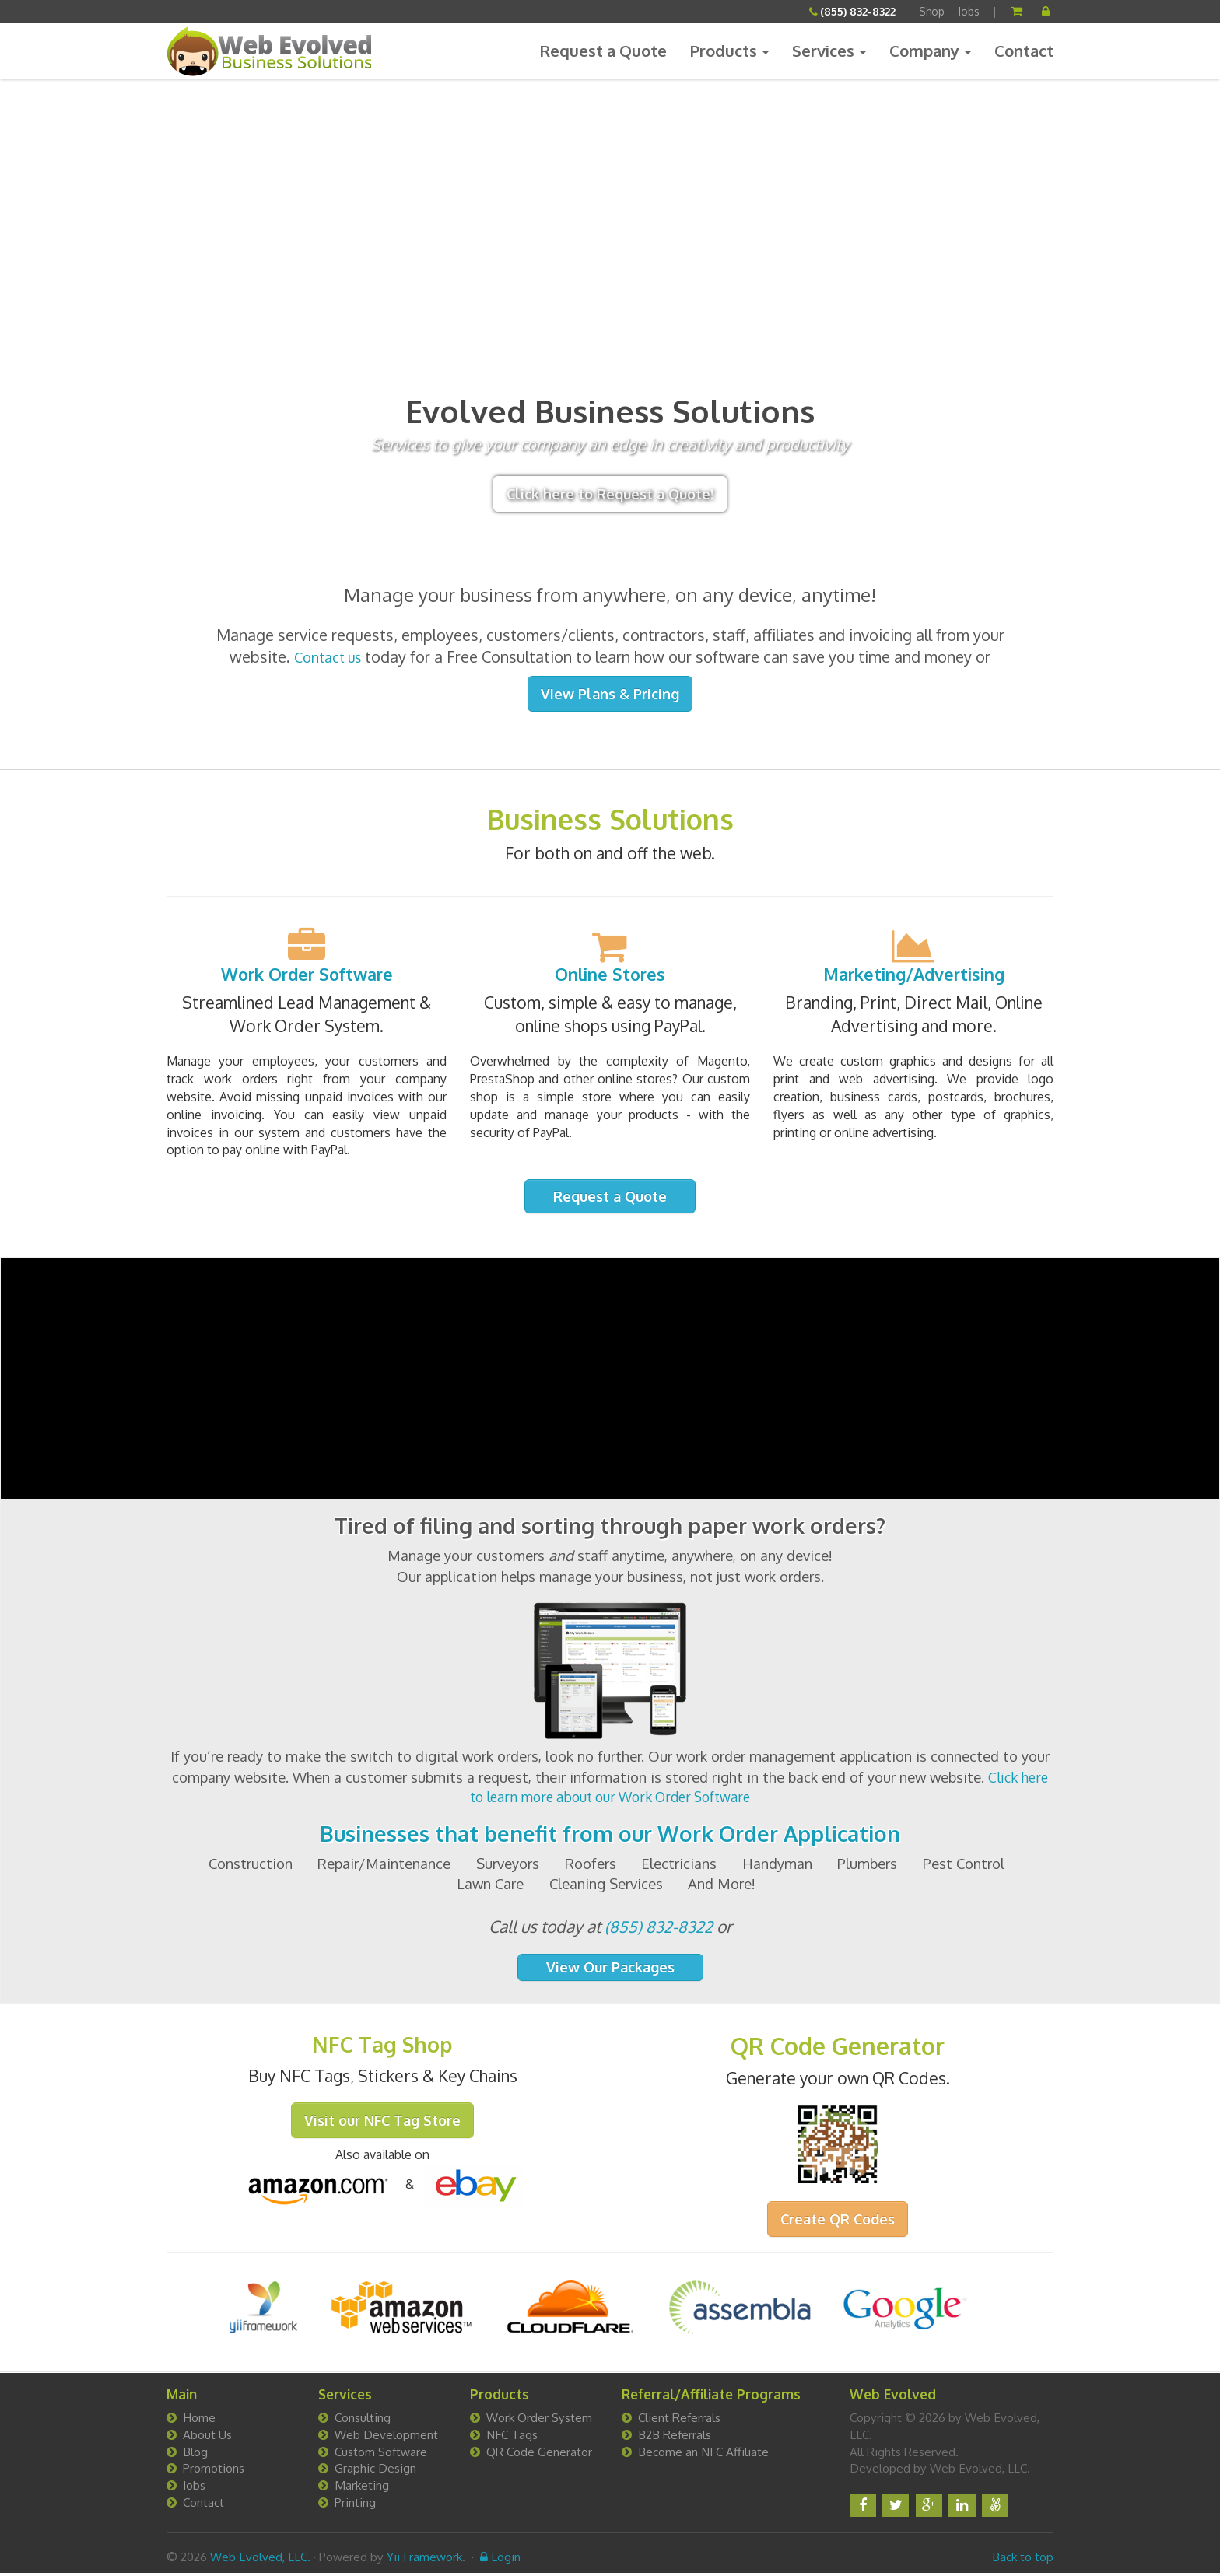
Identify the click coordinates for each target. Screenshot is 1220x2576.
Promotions (213, 2471)
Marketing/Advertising (913, 975)
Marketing (362, 2488)
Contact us (327, 656)
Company (930, 50)
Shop (932, 11)
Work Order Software (307, 975)
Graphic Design (375, 2471)
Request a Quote (605, 50)
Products (730, 50)
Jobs (969, 11)
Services (829, 50)
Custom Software (381, 2454)
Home (199, 2420)
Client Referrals (679, 2420)
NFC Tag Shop (383, 2048)
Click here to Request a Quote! (610, 493)
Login (500, 2559)
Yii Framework (424, 2559)
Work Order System (539, 2420)
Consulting (363, 2420)
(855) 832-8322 (858, 11)
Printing (355, 2505)
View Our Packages (610, 1970)
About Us (207, 2437)
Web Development (386, 2437)
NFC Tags (512, 2437)
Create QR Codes (837, 2221)
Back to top (1022, 2559)
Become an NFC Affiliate (703, 2454)
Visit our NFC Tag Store (382, 2126)
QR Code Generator (539, 2454)
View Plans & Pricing (610, 693)
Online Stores (610, 975)
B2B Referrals (674, 2437)
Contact (1023, 50)
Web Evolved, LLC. (260, 2559)
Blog (195, 2454)
